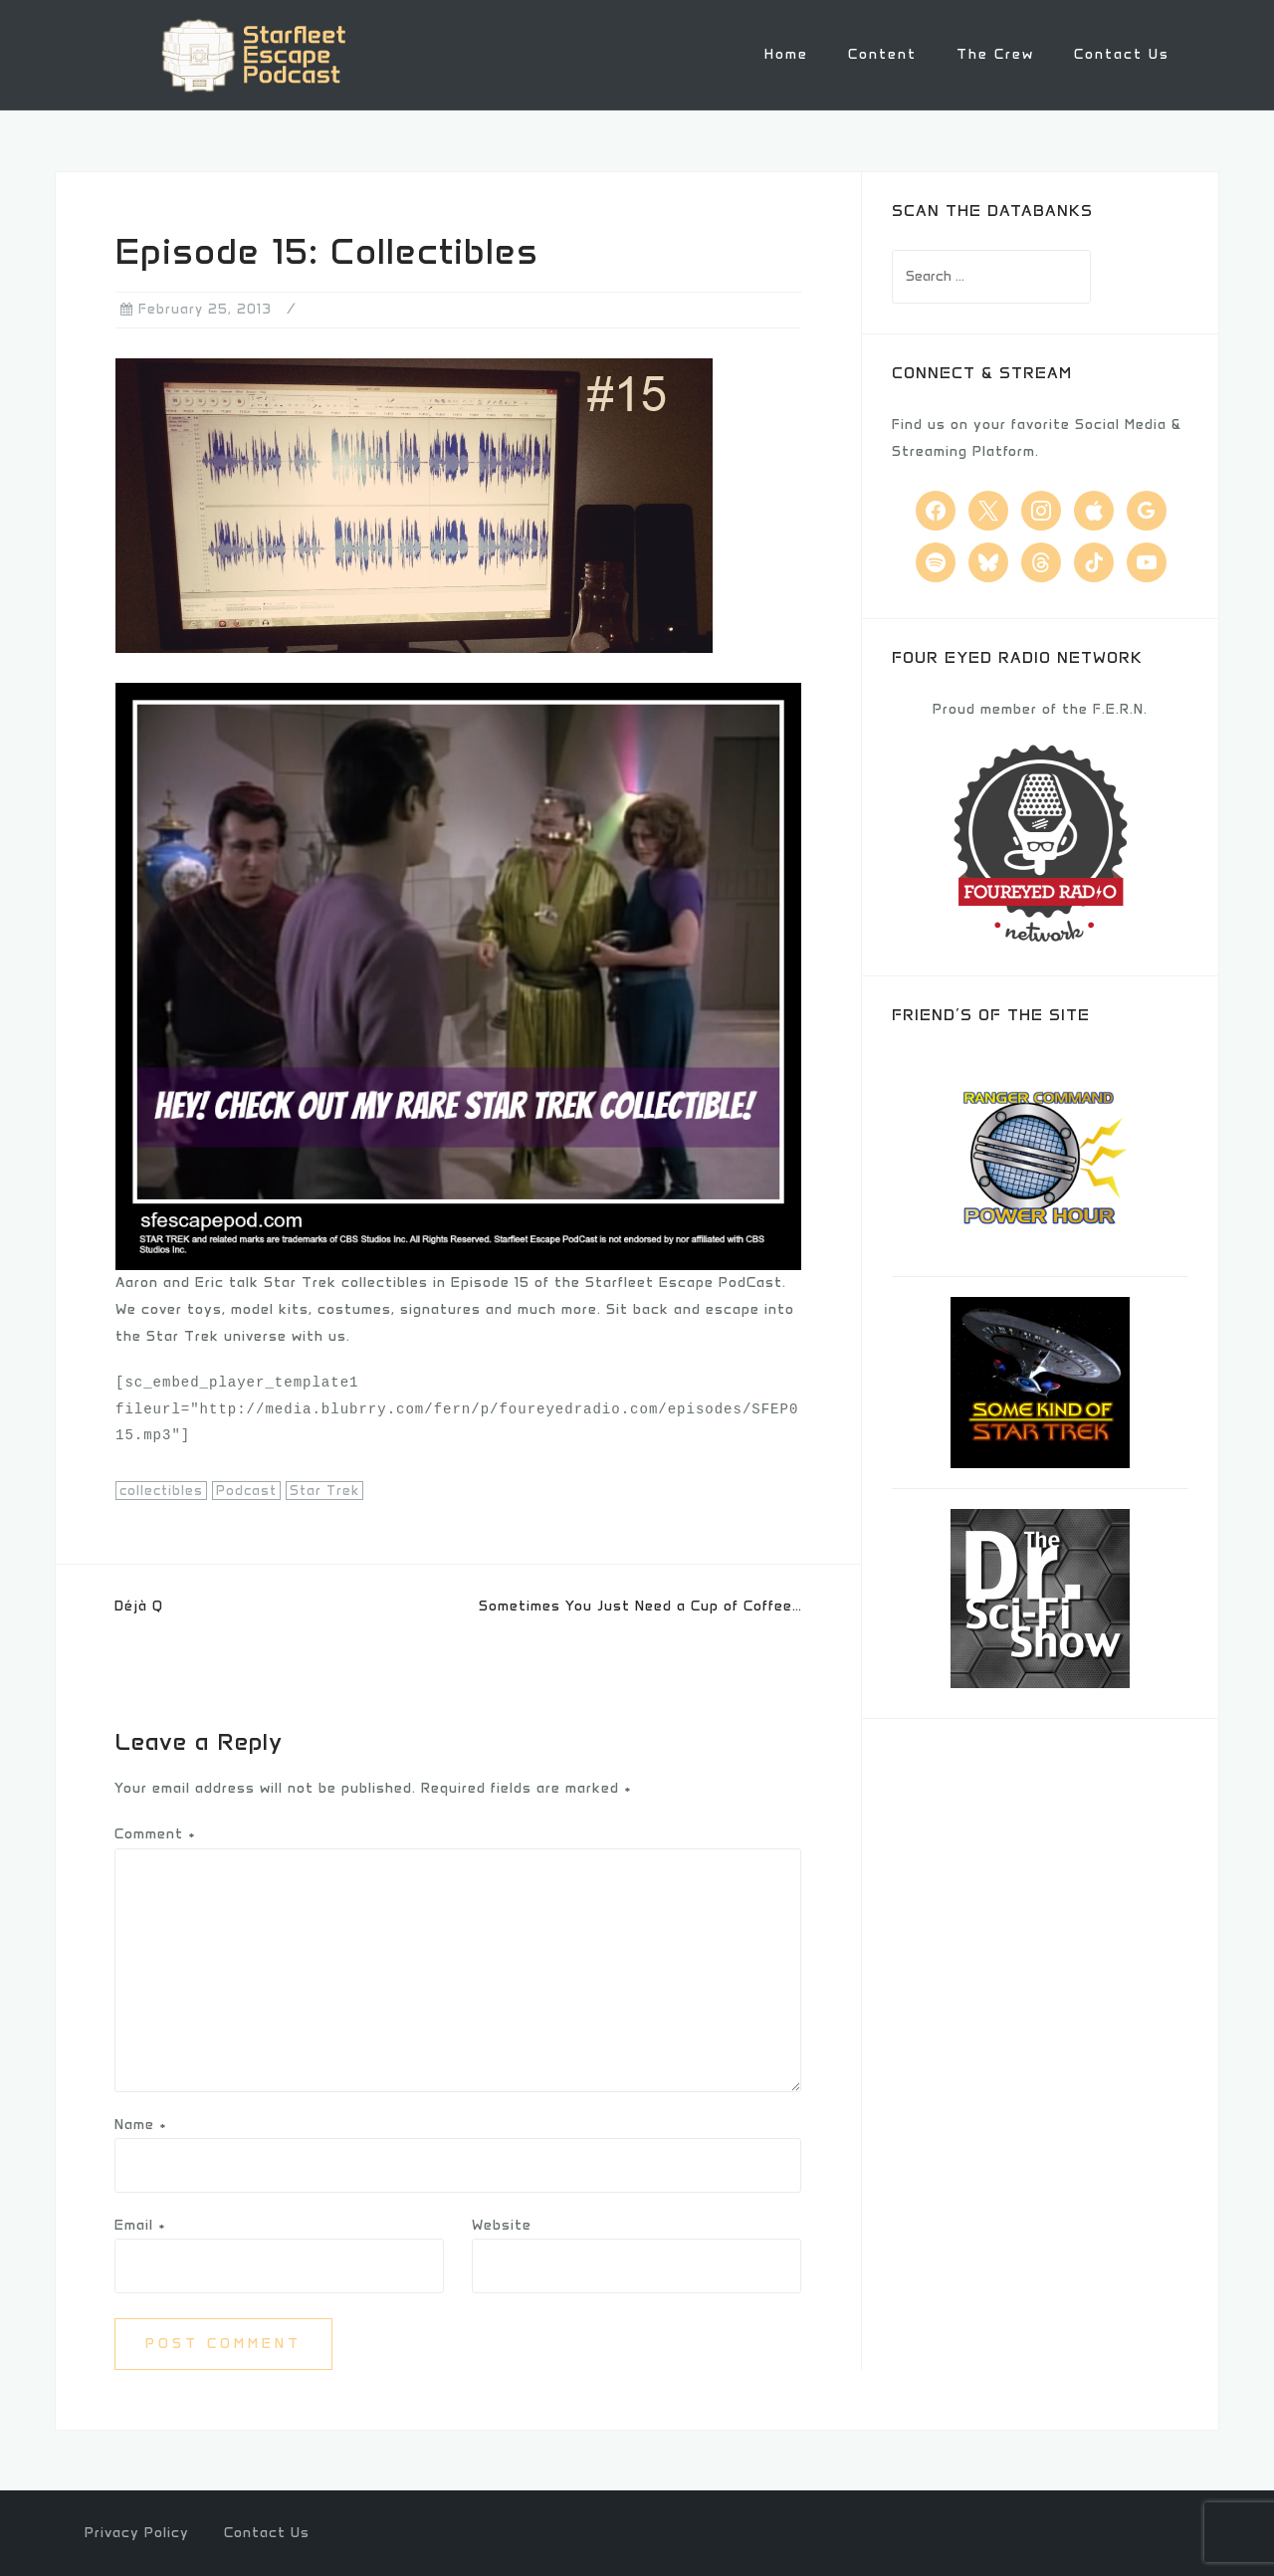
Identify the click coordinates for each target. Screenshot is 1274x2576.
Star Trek (324, 1489)
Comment (155, 1833)
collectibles (161, 1489)
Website (501, 2223)
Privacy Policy (137, 2531)
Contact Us (1121, 54)
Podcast (246, 1489)
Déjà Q (138, 1604)
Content (882, 54)
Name (140, 2122)
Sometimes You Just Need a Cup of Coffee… (640, 1604)
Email (140, 2223)
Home (786, 54)
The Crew (995, 54)
